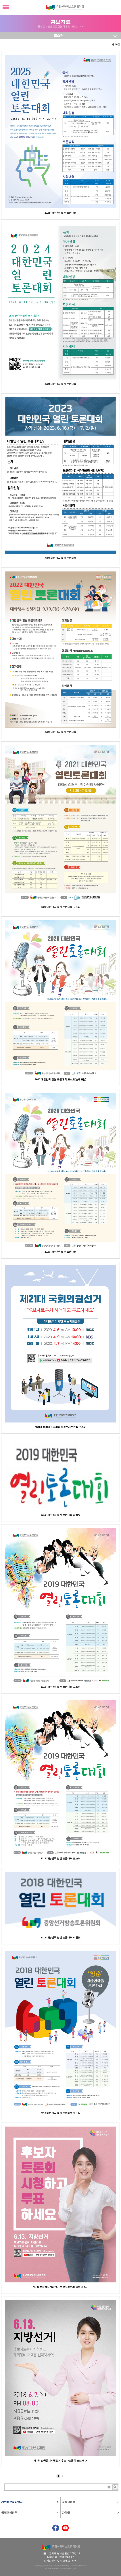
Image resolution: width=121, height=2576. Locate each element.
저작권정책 (68, 2501)
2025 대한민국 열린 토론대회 (60, 212)
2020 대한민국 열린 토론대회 (60, 1251)
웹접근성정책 (9, 2512)
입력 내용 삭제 (109, 2487)
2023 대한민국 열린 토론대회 (60, 558)
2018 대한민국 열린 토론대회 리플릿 (60, 1937)
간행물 (66, 2512)
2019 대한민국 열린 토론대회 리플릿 (60, 1514)
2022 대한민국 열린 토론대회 (60, 731)
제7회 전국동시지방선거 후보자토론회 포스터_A (60, 2460)
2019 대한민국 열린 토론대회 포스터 (60, 1686)
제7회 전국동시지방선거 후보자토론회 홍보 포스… (60, 2286)
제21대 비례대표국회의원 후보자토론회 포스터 (60, 1426)
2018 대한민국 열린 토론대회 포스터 (60, 2113)
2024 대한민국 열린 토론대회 (60, 383)
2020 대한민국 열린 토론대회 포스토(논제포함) (60, 1079)
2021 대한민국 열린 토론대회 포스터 (60, 906)
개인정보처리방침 (11, 2501)
